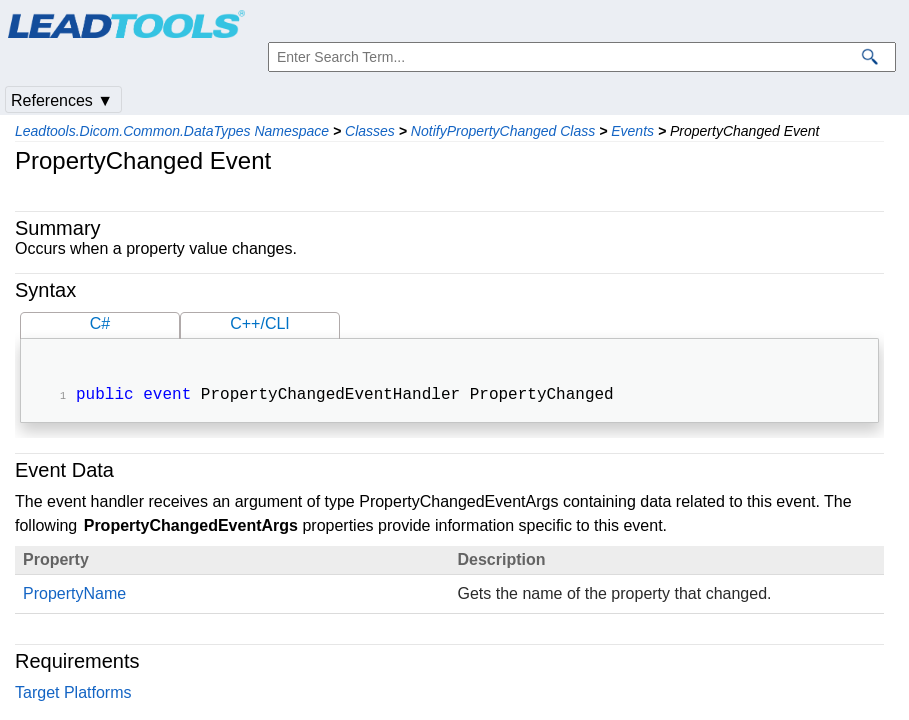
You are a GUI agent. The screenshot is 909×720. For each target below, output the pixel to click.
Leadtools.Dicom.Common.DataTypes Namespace (172, 131)
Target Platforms (73, 694)
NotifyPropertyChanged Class (503, 131)
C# (100, 323)
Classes (370, 131)
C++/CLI (260, 323)
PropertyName (74, 595)
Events (632, 131)
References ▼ (62, 100)
